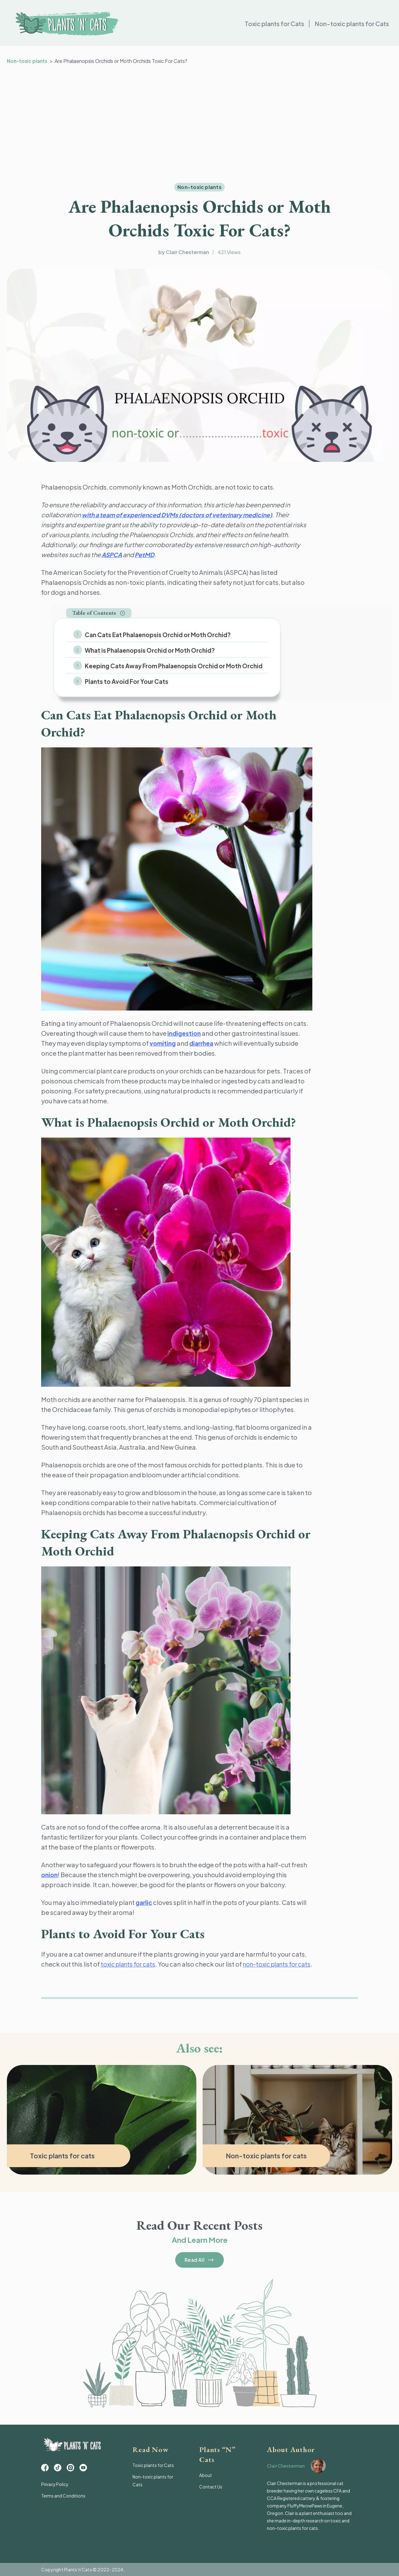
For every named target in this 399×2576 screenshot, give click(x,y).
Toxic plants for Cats (270, 25)
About (205, 2475)
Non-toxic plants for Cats (350, 25)
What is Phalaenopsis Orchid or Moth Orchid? (148, 649)
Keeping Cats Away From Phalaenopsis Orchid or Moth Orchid (172, 664)
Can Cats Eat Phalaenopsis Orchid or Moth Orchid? (156, 634)
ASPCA (112, 554)
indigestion (184, 1031)
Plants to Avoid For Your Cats (125, 680)
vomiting (163, 1041)
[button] (99, 613)
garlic (144, 1900)
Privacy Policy (55, 2487)
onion (49, 1873)
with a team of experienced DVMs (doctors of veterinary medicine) (181, 515)
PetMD (146, 554)
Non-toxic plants (28, 61)
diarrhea (203, 1041)
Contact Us (211, 2486)
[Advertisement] (199, 123)
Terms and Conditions (63, 2498)
